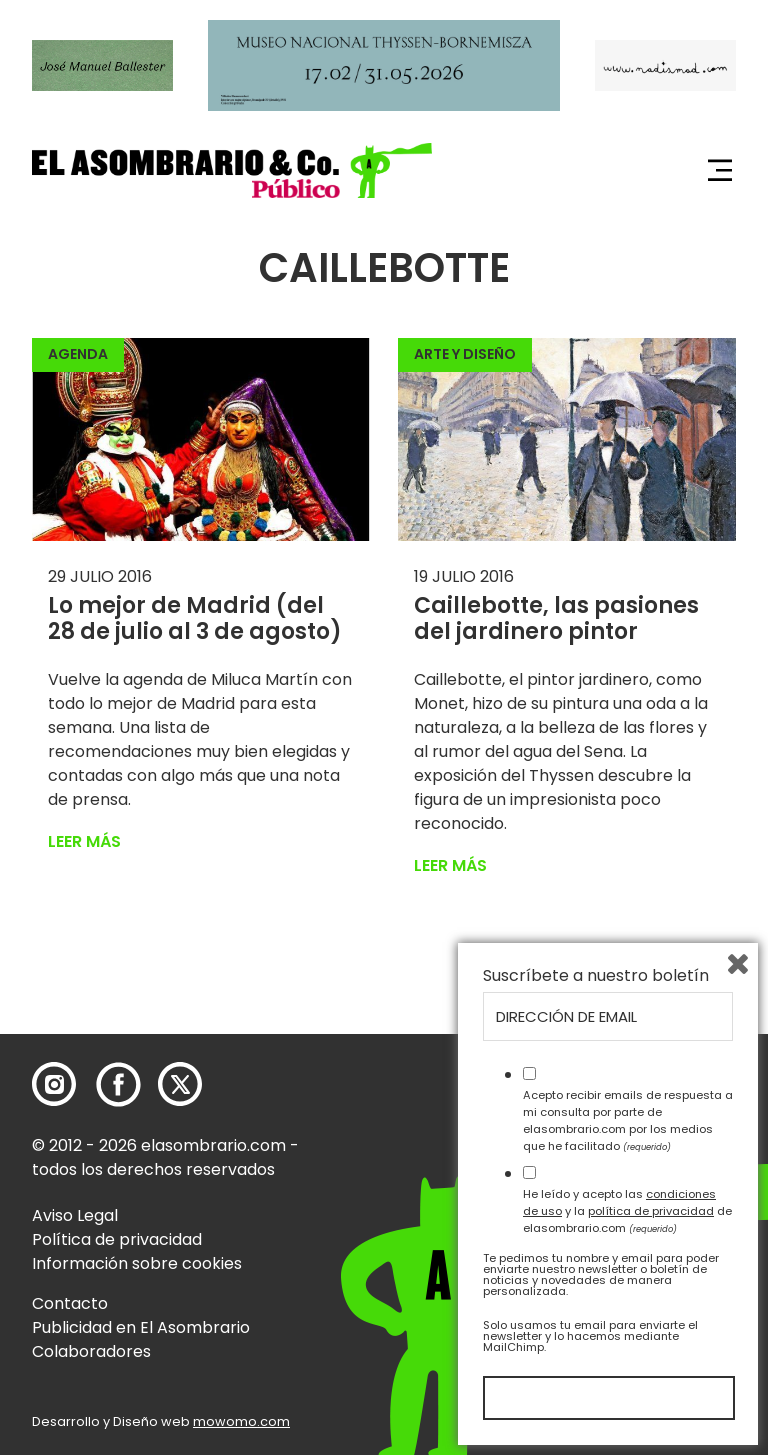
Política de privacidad (117, 1239)
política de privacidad (651, 1211)
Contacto (70, 1303)
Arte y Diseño (465, 354)
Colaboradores (91, 1351)
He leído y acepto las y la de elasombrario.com (627, 1211)
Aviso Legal (75, 1215)
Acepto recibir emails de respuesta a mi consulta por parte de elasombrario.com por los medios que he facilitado (628, 1120)
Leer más (84, 841)
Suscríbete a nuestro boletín (596, 976)
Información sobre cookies (137, 1263)
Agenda (78, 354)
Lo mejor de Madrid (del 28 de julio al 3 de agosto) (195, 618)
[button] (232, 170)
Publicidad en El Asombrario (141, 1327)
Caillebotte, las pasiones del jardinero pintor (556, 618)
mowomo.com (241, 1421)
